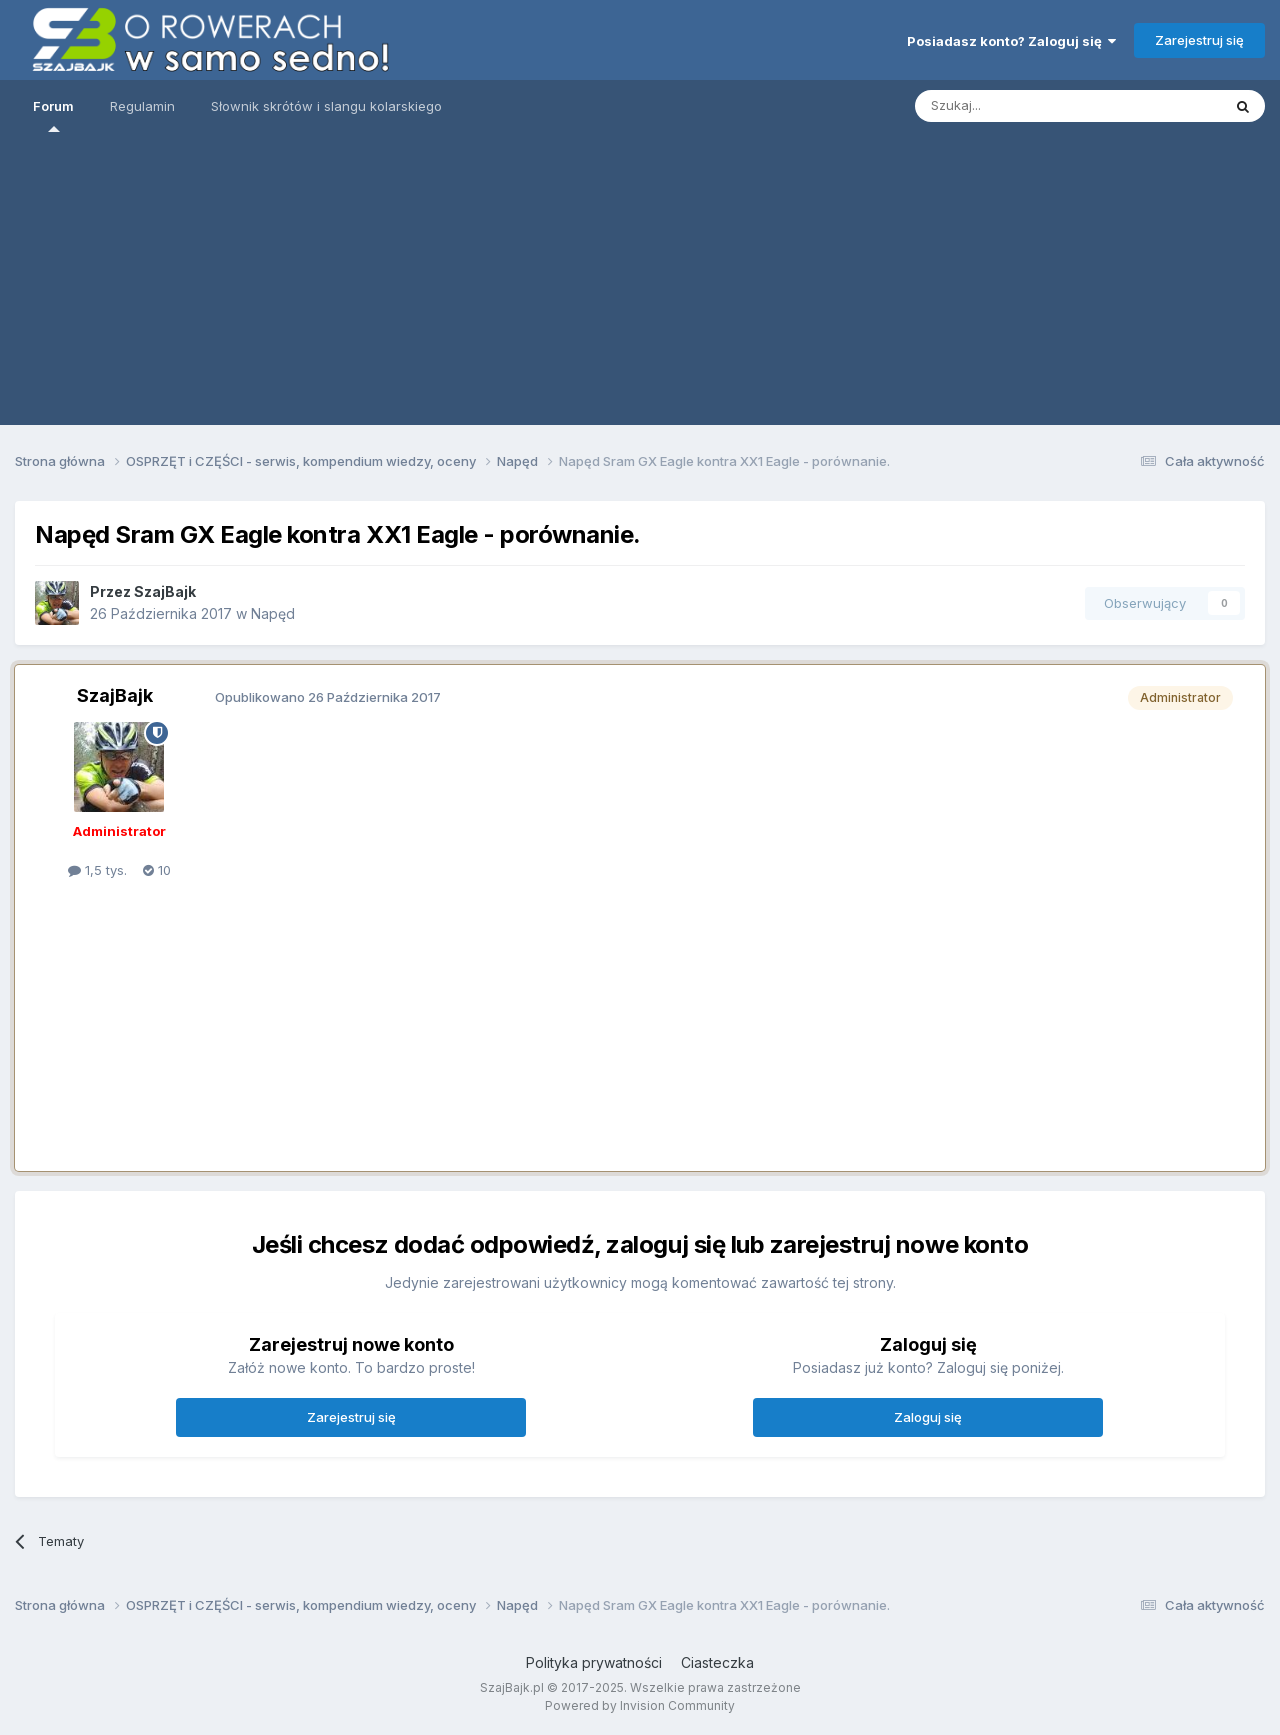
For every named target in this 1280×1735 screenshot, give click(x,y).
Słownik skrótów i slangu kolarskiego (326, 106)
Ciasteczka (717, 1662)
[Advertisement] (640, 285)
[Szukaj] (1018, 106)
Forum (53, 115)
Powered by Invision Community (640, 1705)
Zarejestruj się (1199, 40)
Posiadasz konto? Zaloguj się (1011, 41)
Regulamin (142, 106)
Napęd (273, 613)
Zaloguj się (928, 1417)
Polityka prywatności (594, 1662)
